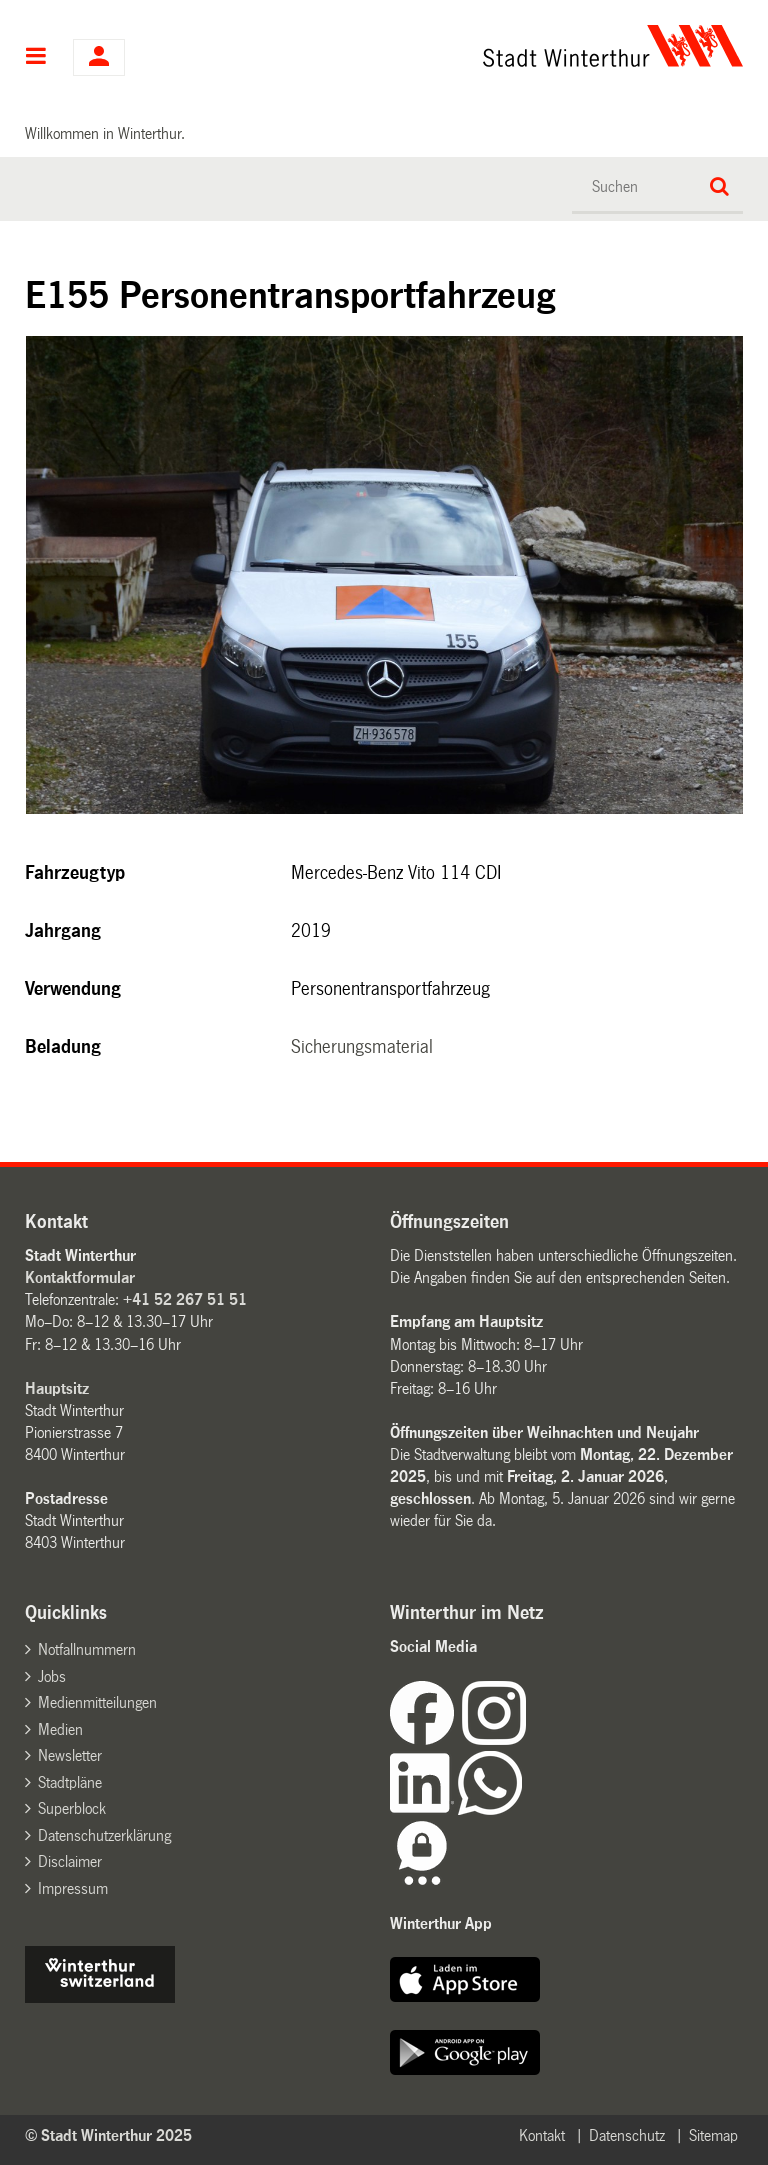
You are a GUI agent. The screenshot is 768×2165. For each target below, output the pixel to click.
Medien (60, 1729)
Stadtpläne (70, 1782)
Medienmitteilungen (97, 1702)
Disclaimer (70, 1861)
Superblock (72, 1808)
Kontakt (542, 2135)
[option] (385, 575)
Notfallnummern (87, 1649)
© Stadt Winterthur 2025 (108, 2135)
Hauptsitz (57, 1388)
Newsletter (70, 1755)
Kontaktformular (80, 1277)
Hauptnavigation (36, 58)
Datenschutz (627, 2135)
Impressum (73, 1888)
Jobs (52, 1676)
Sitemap (713, 2135)
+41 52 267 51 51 (185, 1299)
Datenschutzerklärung (104, 1835)
